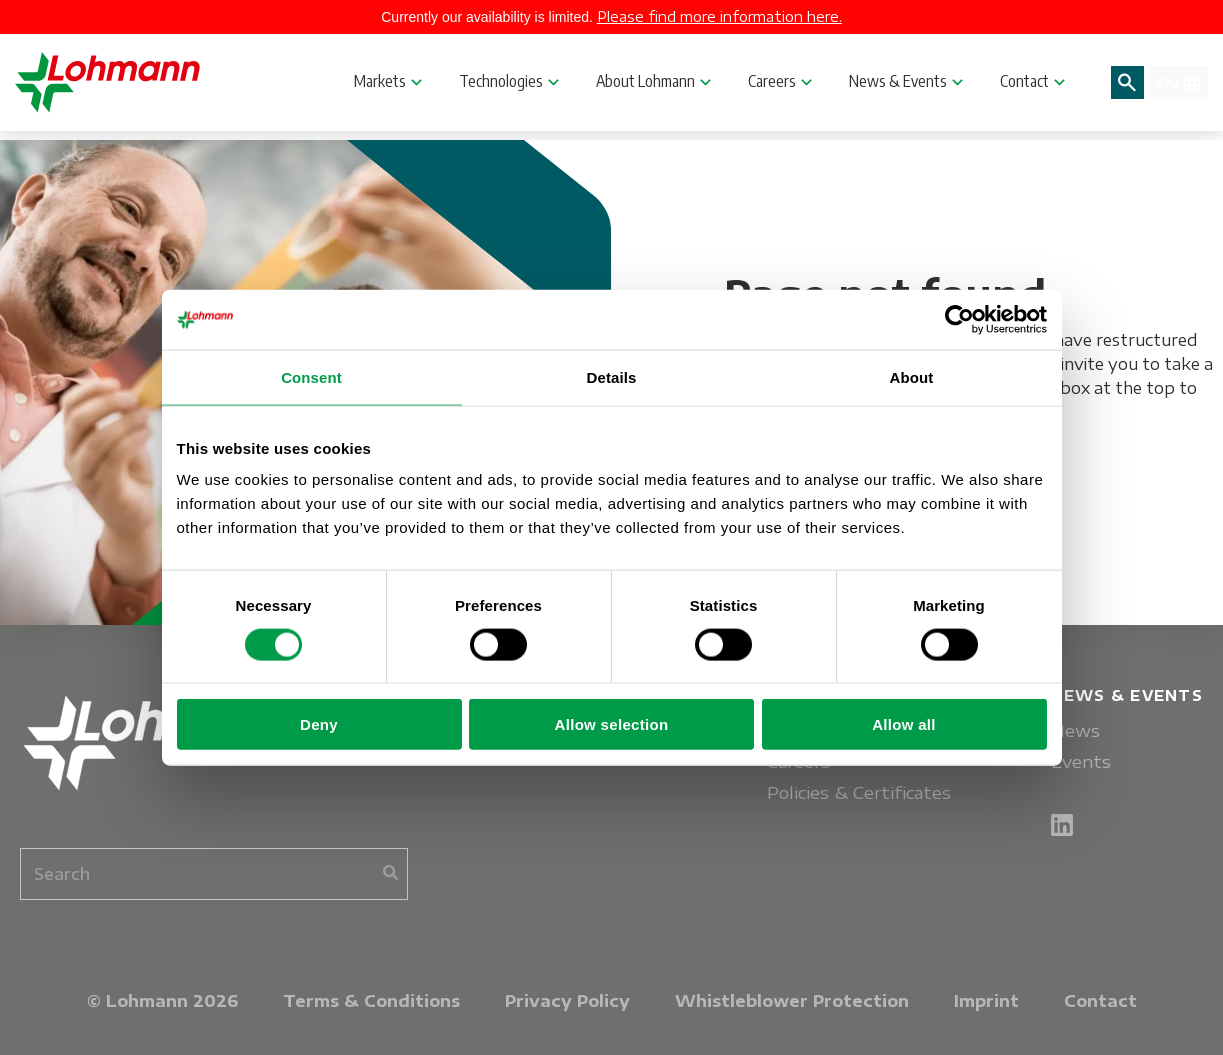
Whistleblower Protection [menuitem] (792, 1001)
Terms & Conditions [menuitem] (371, 1001)
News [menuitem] (1075, 730)
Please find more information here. (719, 16)
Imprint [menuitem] (986, 1001)
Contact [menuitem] (1100, 1001)
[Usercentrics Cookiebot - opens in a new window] (959, 319)
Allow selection (612, 724)
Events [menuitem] (1081, 761)
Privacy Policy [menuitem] (567, 1001)
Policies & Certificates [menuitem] (859, 792)
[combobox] (214, 874)
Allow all (904, 724)
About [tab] (912, 376)
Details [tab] (612, 376)
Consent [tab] (311, 376)
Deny (319, 724)
